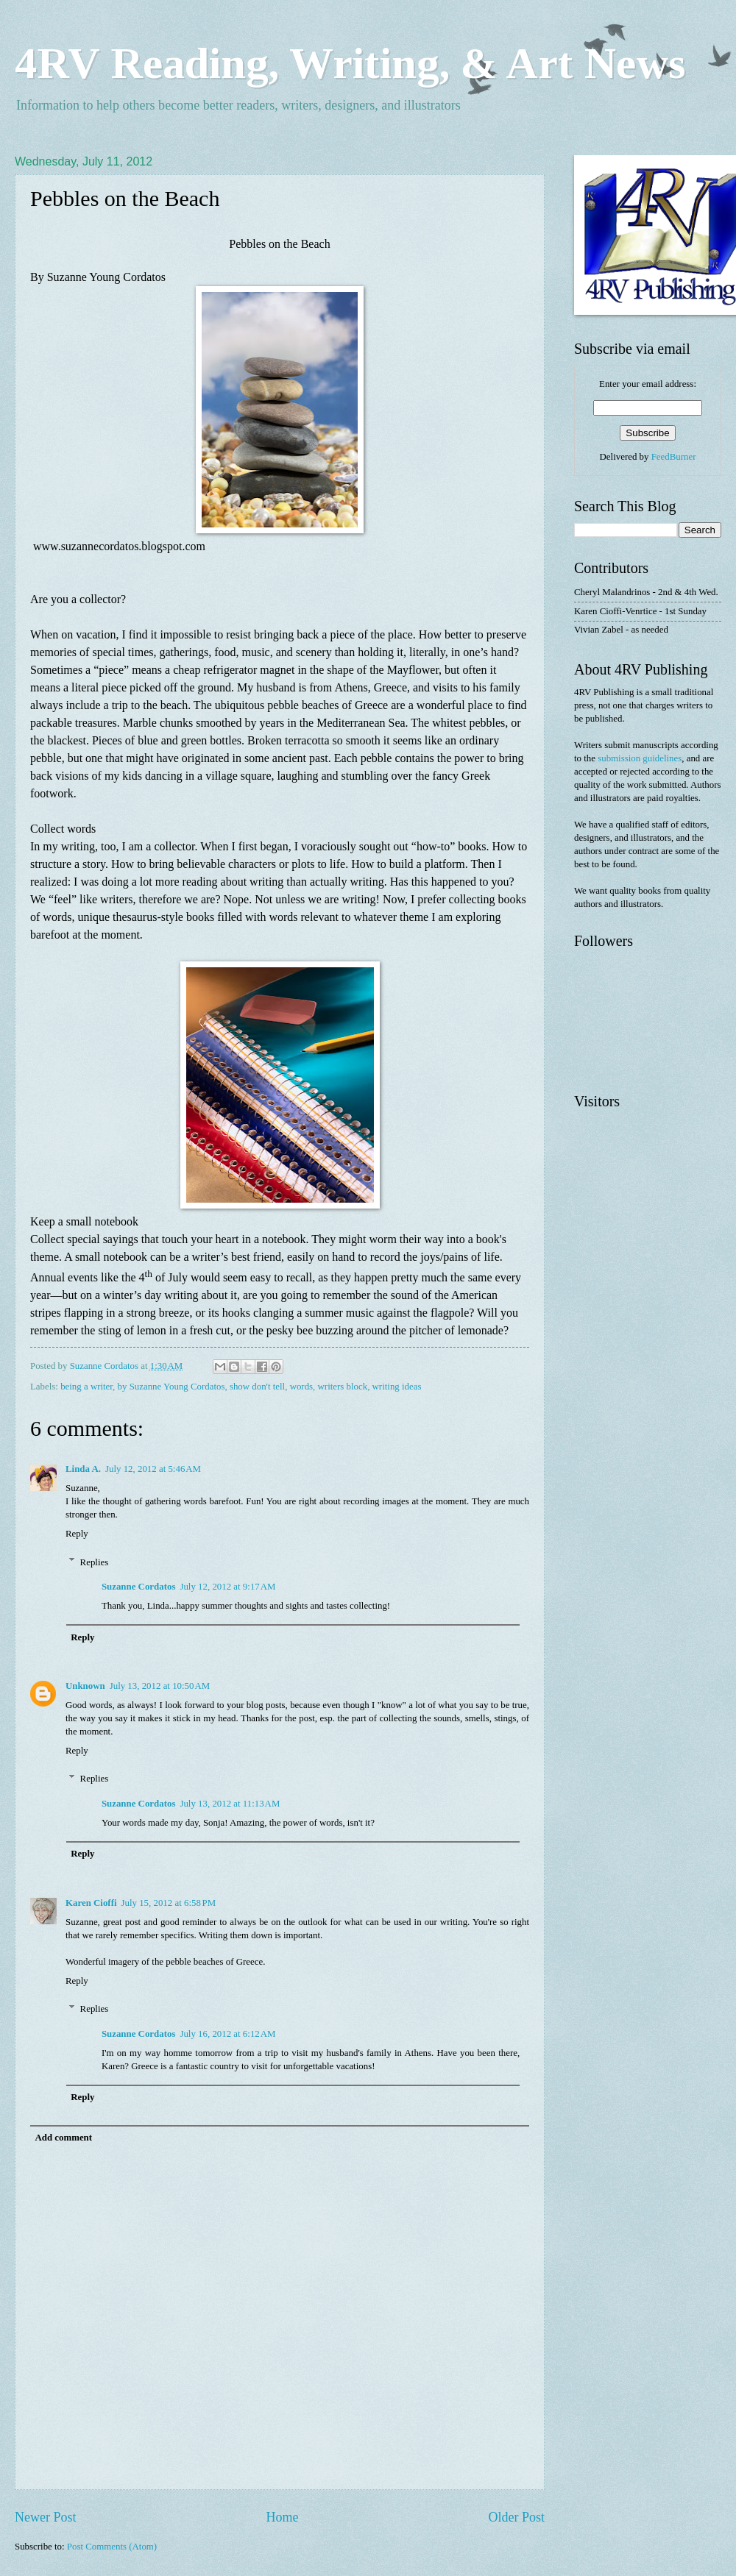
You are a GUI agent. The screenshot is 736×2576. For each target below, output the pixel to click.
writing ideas (397, 1386)
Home (282, 2517)
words (301, 1386)
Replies (94, 1561)
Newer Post (46, 2517)
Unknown (85, 1686)
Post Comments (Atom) (112, 2546)
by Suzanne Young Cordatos (171, 1386)
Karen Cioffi (91, 1903)
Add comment (63, 2137)
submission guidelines (640, 758)
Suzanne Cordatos (139, 1586)
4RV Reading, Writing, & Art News (350, 63)
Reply (77, 1534)
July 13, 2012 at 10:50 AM (160, 1686)
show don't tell (257, 1386)
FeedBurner (673, 457)
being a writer (86, 1386)
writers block (343, 1386)
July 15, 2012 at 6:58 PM (168, 1903)
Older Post (516, 2517)
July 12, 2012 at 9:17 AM (227, 1586)
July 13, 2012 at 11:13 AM (230, 1803)
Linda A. (83, 1469)
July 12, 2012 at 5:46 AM (153, 1469)
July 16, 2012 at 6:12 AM (227, 2034)
